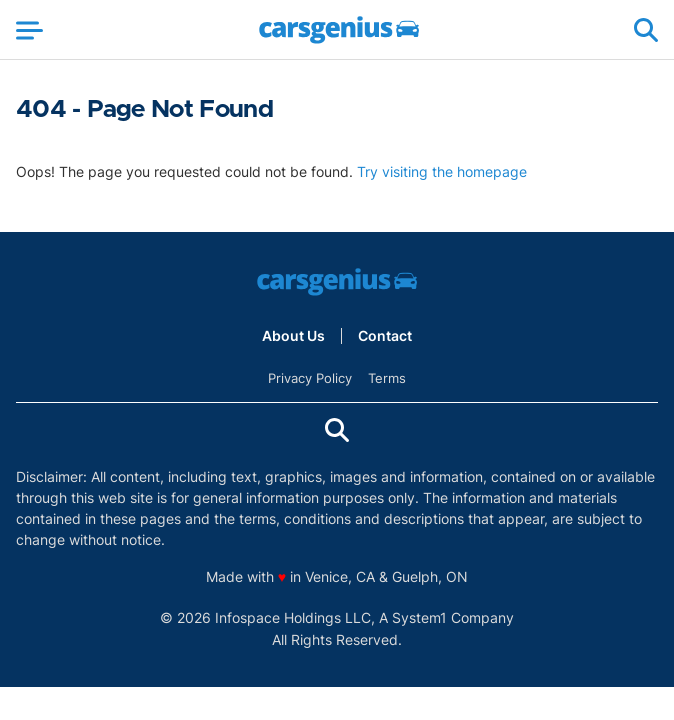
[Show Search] (646, 30)
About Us (293, 336)
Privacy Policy (310, 378)
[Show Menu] (29, 30)
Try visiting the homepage (442, 171)
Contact (385, 336)
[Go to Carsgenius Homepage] (339, 30)
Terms (387, 378)
